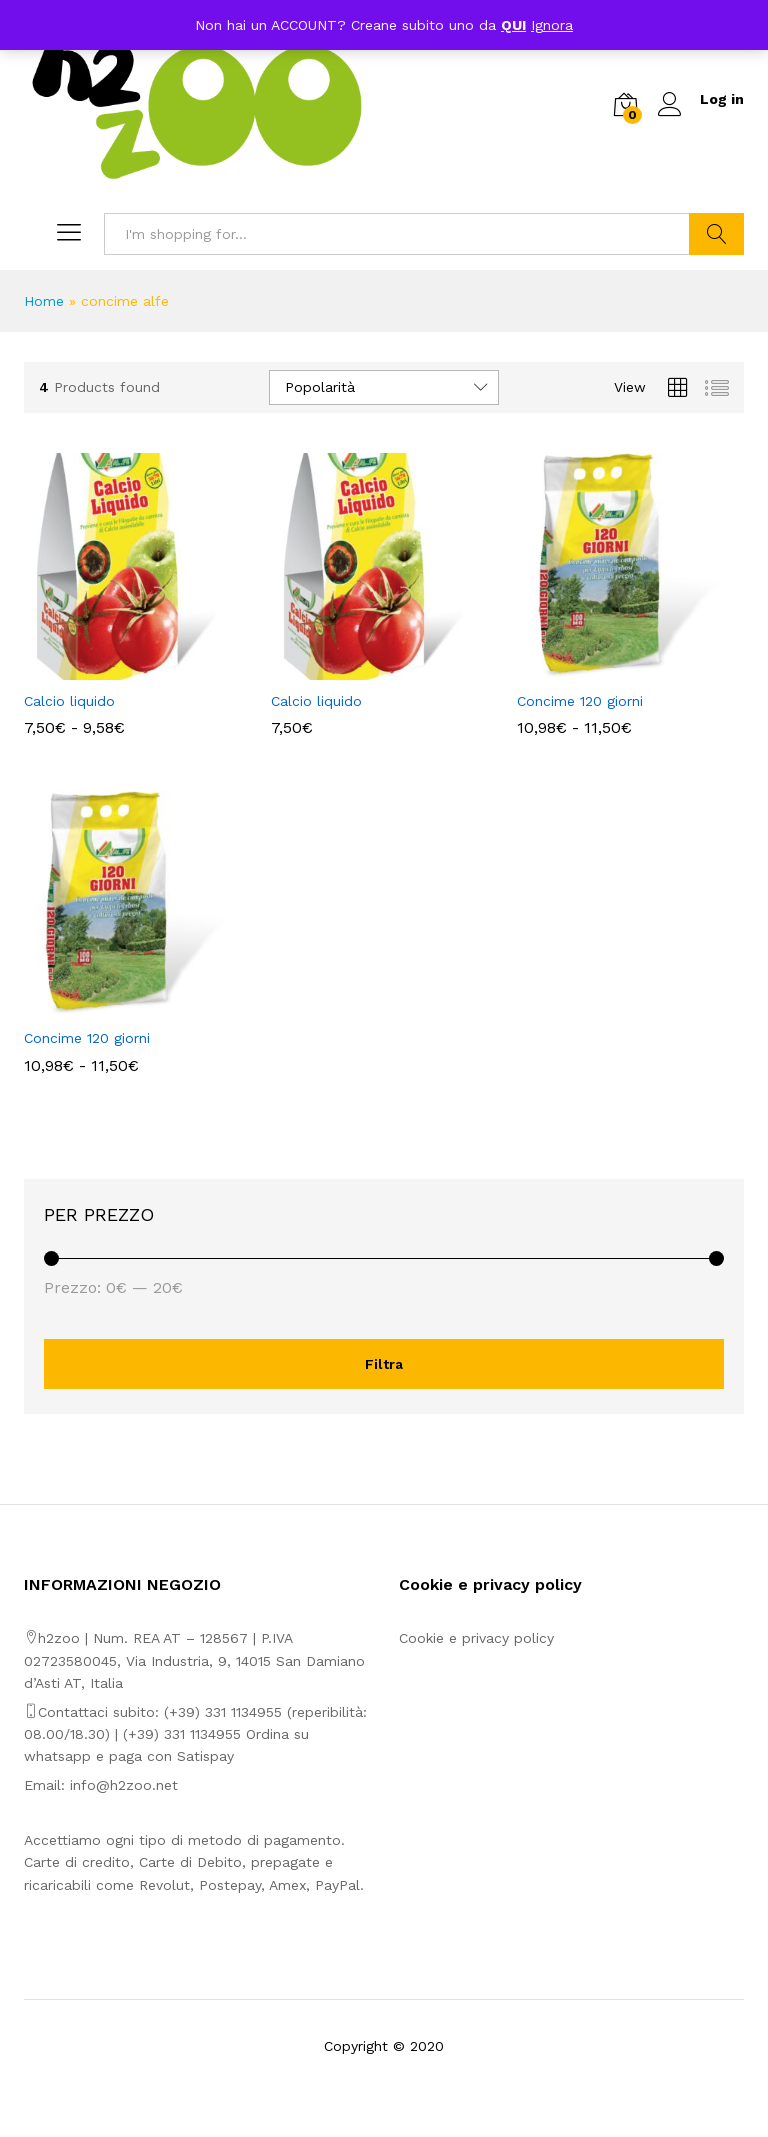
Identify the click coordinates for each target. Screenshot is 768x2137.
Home (44, 301)
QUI (513, 25)
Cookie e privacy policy (476, 1638)
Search (716, 234)
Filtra (384, 1364)
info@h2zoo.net (124, 1785)
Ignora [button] (552, 25)
